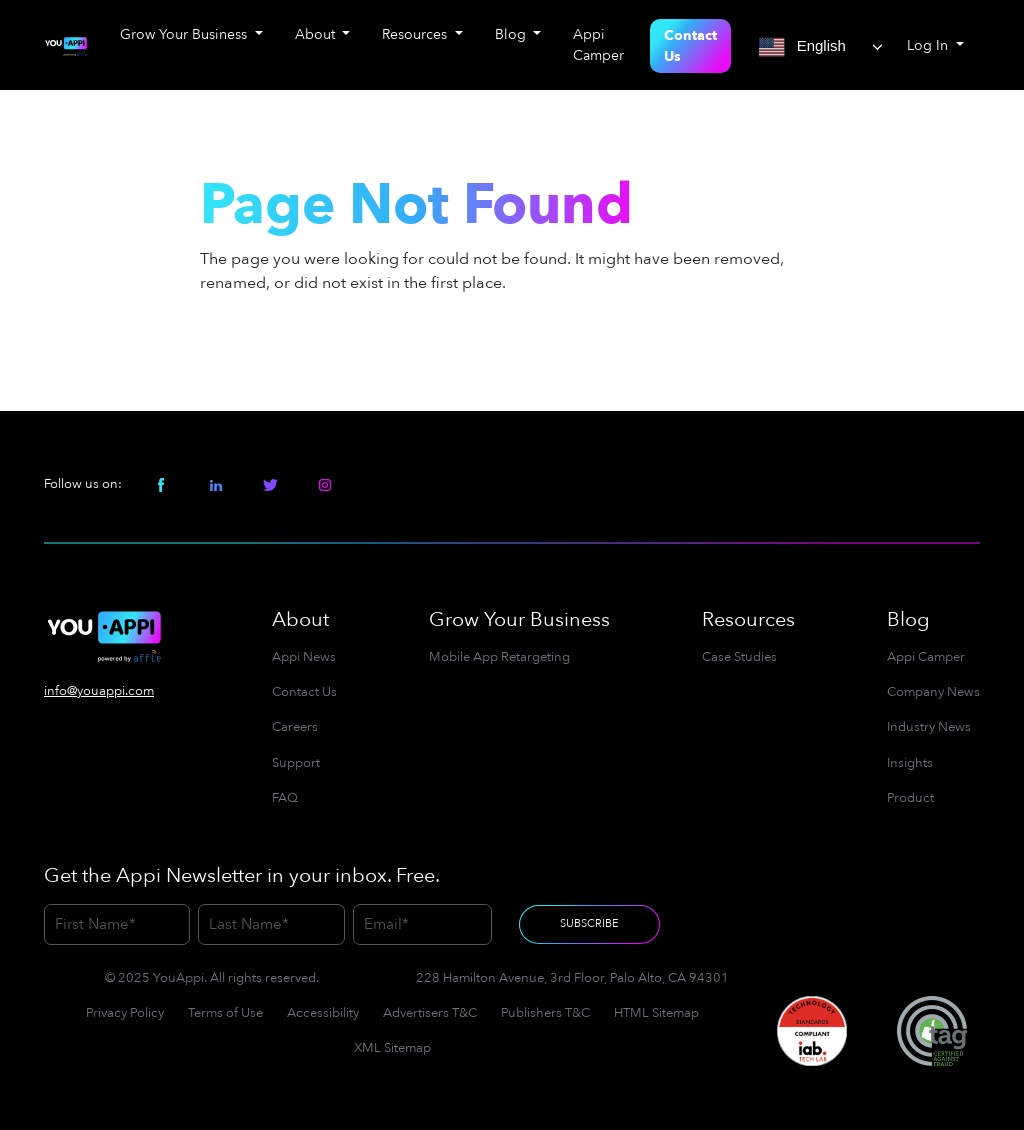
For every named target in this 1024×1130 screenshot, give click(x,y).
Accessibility (323, 1013)
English (802, 47)
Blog (908, 619)
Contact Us (690, 46)
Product (910, 798)
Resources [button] (416, 34)
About (300, 619)
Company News (933, 692)
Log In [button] (929, 45)
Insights (910, 763)
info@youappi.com (99, 691)
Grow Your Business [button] (185, 34)
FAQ (285, 798)
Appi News (304, 657)
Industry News (929, 727)
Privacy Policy (125, 1013)
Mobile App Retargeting (499, 657)
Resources (748, 619)
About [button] (317, 34)
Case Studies (739, 657)
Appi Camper (598, 45)
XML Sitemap (392, 1048)
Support (296, 763)
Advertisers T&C (430, 1013)
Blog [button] (512, 34)
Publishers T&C (545, 1013)
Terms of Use (225, 1013)
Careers (295, 727)
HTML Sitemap (656, 1013)
